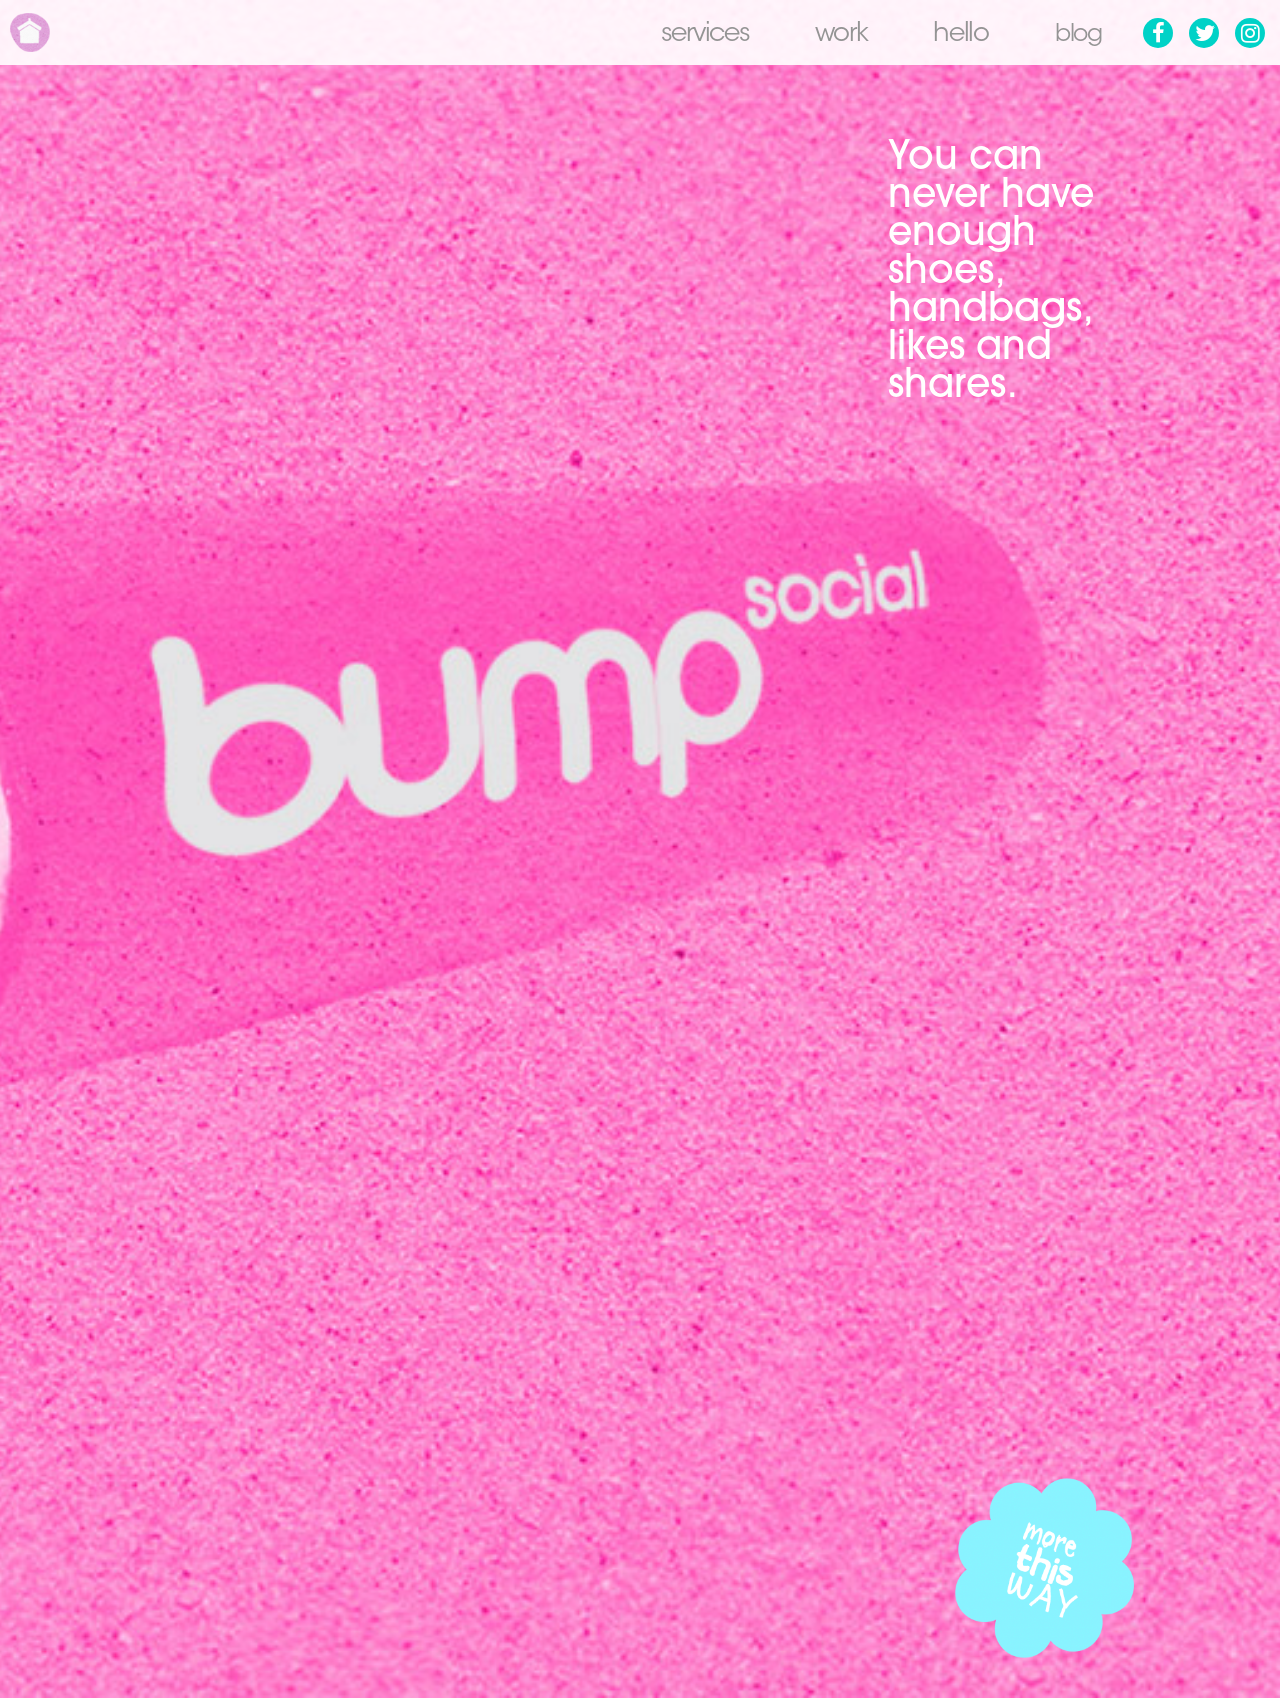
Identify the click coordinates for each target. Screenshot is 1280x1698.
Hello (955, 35)
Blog (1075, 35)
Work (835, 35)
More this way (1045, 1568)
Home (30, 32)
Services (698, 35)
